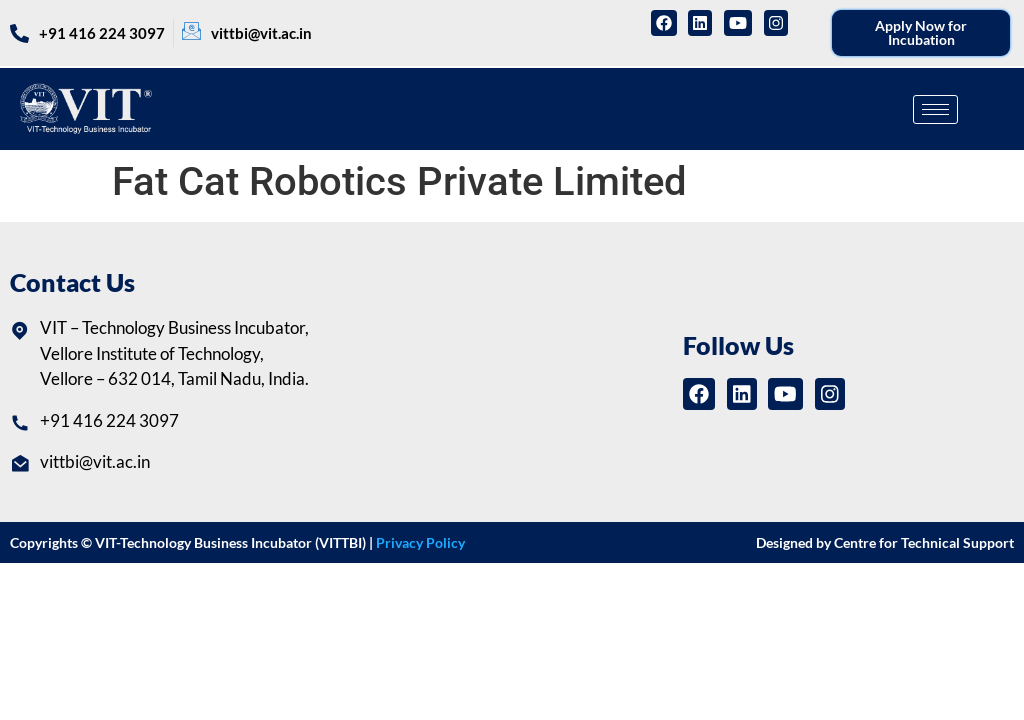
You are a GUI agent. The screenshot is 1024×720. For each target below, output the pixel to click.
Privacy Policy (420, 542)
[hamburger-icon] (935, 109)
